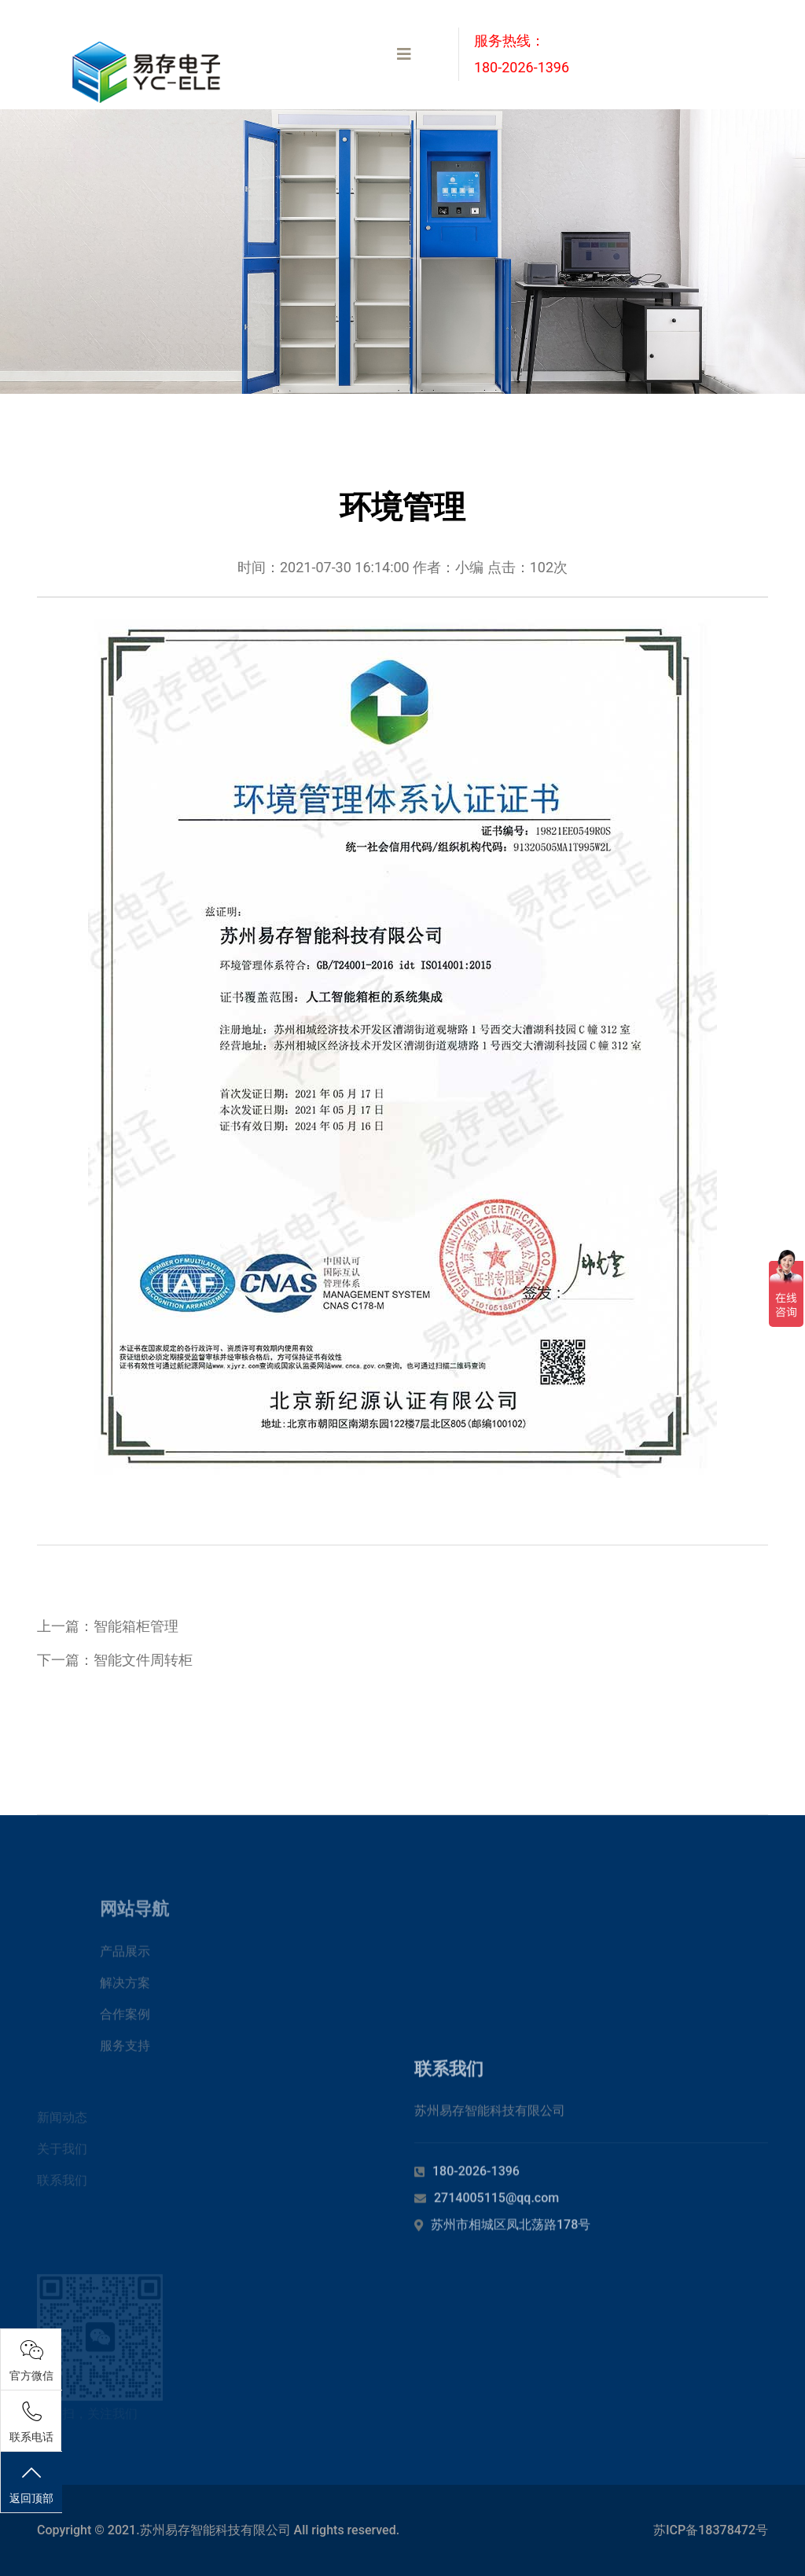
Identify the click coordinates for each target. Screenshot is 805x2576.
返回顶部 (31, 2483)
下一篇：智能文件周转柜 (115, 1660)
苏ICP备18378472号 (710, 2530)
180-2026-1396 (476, 2181)
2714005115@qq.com (496, 2207)
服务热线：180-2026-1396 (521, 53)
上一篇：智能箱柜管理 (107, 1626)
